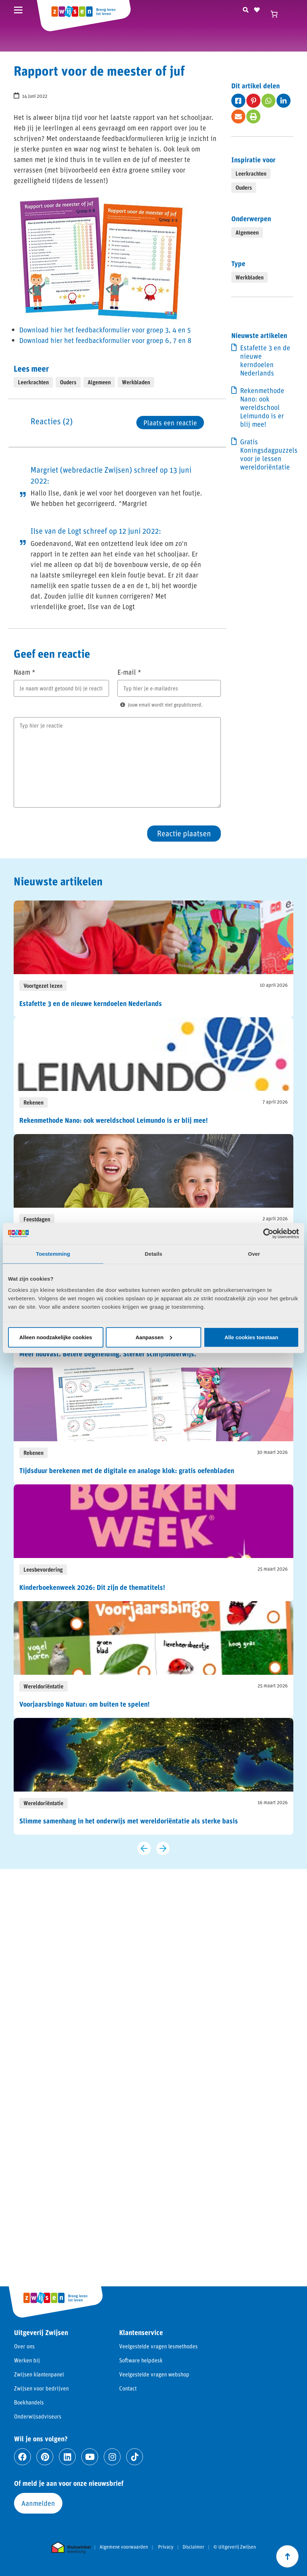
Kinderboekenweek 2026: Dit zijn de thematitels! (92, 1587)
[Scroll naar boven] (287, 2556)
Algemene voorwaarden (124, 2547)
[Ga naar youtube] (89, 2456)
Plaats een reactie (170, 422)
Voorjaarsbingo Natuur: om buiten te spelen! (84, 1703)
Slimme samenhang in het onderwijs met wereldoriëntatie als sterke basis (128, 1820)
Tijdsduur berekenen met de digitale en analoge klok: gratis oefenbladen (126, 1470)
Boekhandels (29, 2402)
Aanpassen (154, 1337)
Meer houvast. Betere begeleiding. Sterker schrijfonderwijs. (107, 1353)
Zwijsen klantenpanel (39, 2374)
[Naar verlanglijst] (257, 9)
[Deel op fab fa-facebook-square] (238, 101)
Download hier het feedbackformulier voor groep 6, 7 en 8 (105, 340)
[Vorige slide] (144, 1848)
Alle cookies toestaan (251, 1337)
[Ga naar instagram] (112, 2456)
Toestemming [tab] (53, 1254)
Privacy (165, 2547)
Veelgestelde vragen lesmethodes (158, 2346)
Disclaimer (193, 2547)
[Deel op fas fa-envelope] (238, 116)
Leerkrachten (33, 382)
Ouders (68, 382)
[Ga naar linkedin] (67, 2456)
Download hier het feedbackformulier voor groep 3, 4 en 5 (105, 329)
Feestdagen (36, 1219)
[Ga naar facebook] (22, 2456)
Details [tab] (153, 1254)
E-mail (129, 671)
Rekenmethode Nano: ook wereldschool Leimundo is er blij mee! (262, 407)
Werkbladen (136, 382)
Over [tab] (254, 1254)
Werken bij (27, 2360)
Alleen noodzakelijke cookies (55, 1337)
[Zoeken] (245, 9)
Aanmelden (38, 2503)
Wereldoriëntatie (43, 1686)
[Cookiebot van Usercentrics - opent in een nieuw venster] (268, 1233)
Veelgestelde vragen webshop (154, 2374)
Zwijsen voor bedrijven (41, 2388)
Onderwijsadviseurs (37, 2416)
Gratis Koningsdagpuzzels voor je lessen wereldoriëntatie (266, 454)
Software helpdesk (141, 2360)
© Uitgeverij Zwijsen (234, 2547)
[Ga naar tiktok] (134, 2456)
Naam (24, 671)
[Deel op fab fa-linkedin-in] (284, 101)
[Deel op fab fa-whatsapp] (268, 101)
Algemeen (99, 382)
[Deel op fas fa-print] (253, 116)
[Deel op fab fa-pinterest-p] (253, 101)
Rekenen (33, 1102)
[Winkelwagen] (277, 14)
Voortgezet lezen (42, 985)
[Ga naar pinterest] (44, 2456)
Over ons (24, 2346)
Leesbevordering (43, 1569)
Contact (128, 2388)
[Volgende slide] (163, 1848)
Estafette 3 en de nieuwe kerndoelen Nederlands (265, 360)
